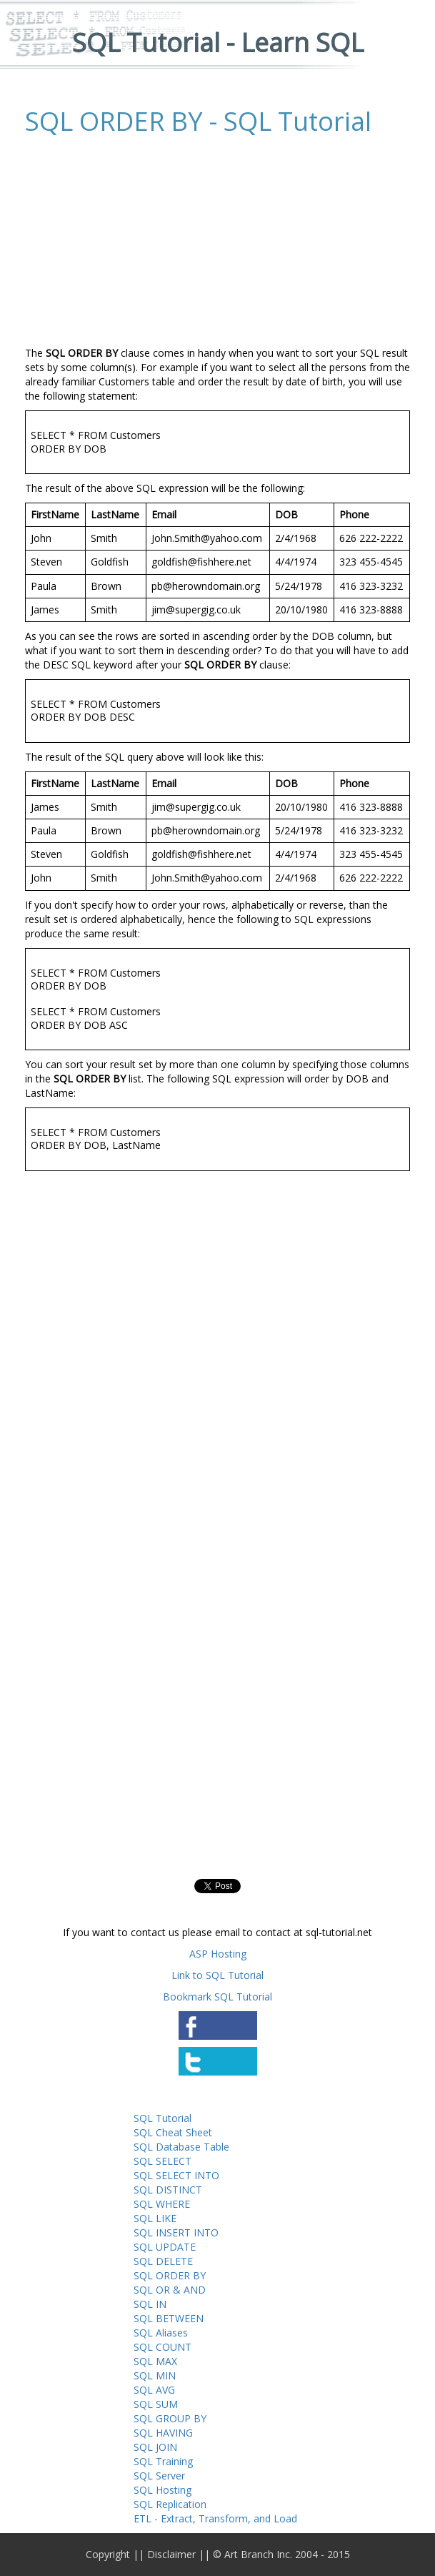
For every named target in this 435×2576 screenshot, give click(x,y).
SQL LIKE (155, 2218)
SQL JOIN (155, 2447)
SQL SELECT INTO (176, 2175)
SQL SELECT (162, 2161)
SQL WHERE (162, 2204)
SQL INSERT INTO (176, 2232)
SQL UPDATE (165, 2247)
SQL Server (159, 2475)
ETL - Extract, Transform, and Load (215, 2518)
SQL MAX (155, 2361)
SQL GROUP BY (170, 2418)
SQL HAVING (163, 2432)
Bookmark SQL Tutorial (217, 1996)
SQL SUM (156, 2404)
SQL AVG (154, 2390)
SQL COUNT (162, 2347)
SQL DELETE (163, 2261)
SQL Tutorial (162, 2118)
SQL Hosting (162, 2490)
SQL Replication (170, 2504)
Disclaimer (171, 2554)
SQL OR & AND (170, 2289)
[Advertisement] (145, 242)
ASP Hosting (217, 1953)
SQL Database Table (181, 2146)
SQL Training (163, 2461)
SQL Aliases (161, 2332)
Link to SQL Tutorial (217, 1975)
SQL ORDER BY (170, 2275)
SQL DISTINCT (168, 2189)
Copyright (108, 2554)
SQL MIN (155, 2375)
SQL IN (150, 2304)
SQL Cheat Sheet (173, 2132)
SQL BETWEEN (169, 2318)
